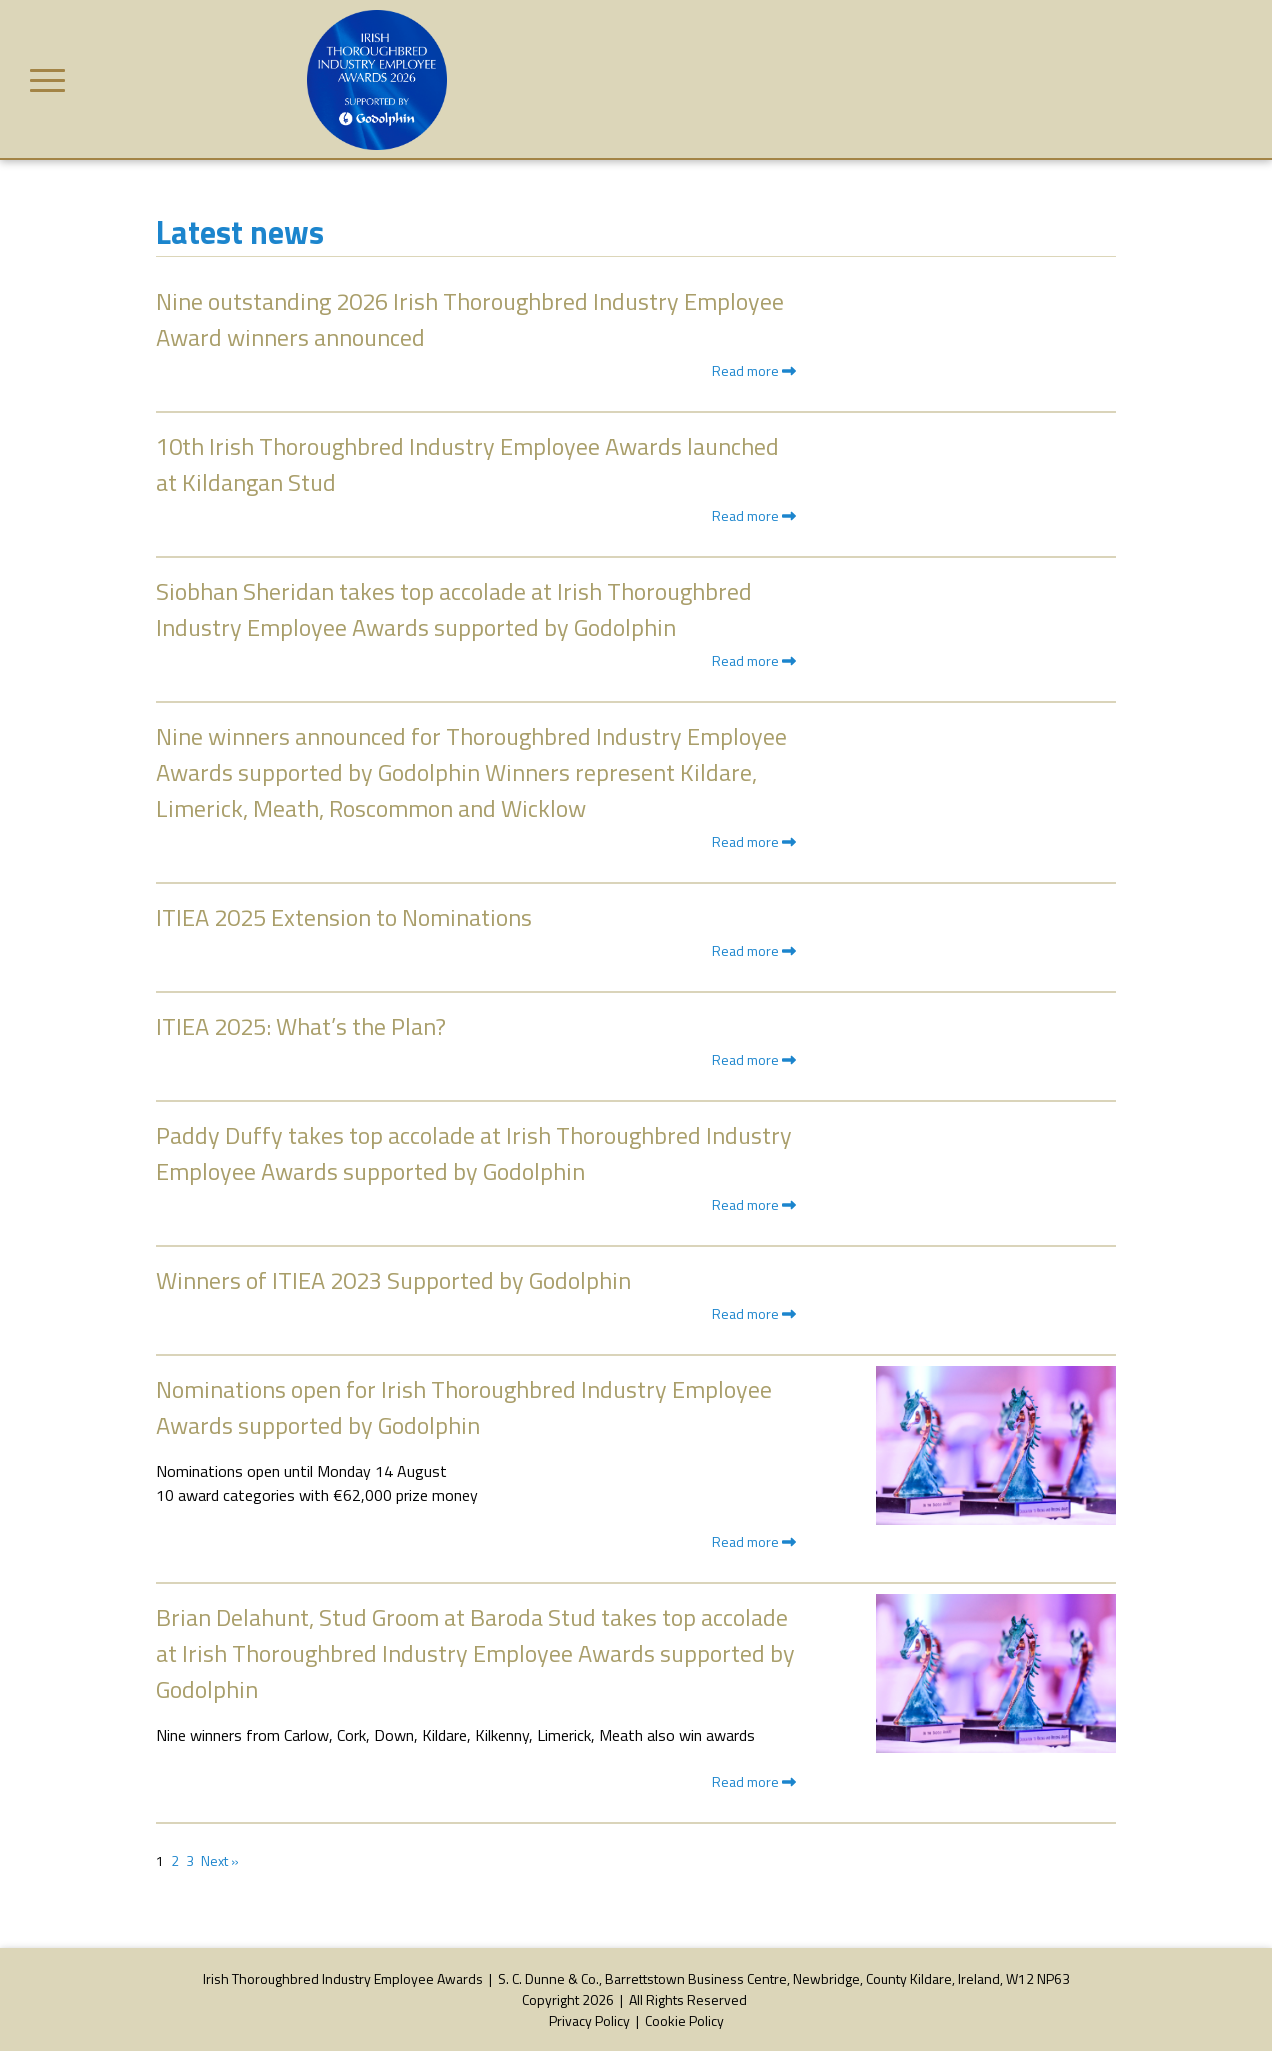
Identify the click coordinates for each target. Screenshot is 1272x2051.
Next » (220, 1860)
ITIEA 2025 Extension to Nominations (344, 917)
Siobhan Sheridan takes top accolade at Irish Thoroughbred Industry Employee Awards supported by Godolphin (454, 609)
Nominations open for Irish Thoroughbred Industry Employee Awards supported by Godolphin (464, 1407)
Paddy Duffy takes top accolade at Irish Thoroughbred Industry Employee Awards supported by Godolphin (474, 1153)
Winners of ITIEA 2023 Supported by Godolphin (393, 1280)
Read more (754, 370)
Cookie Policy (684, 2020)
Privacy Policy (589, 2020)
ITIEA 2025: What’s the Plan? (301, 1026)
